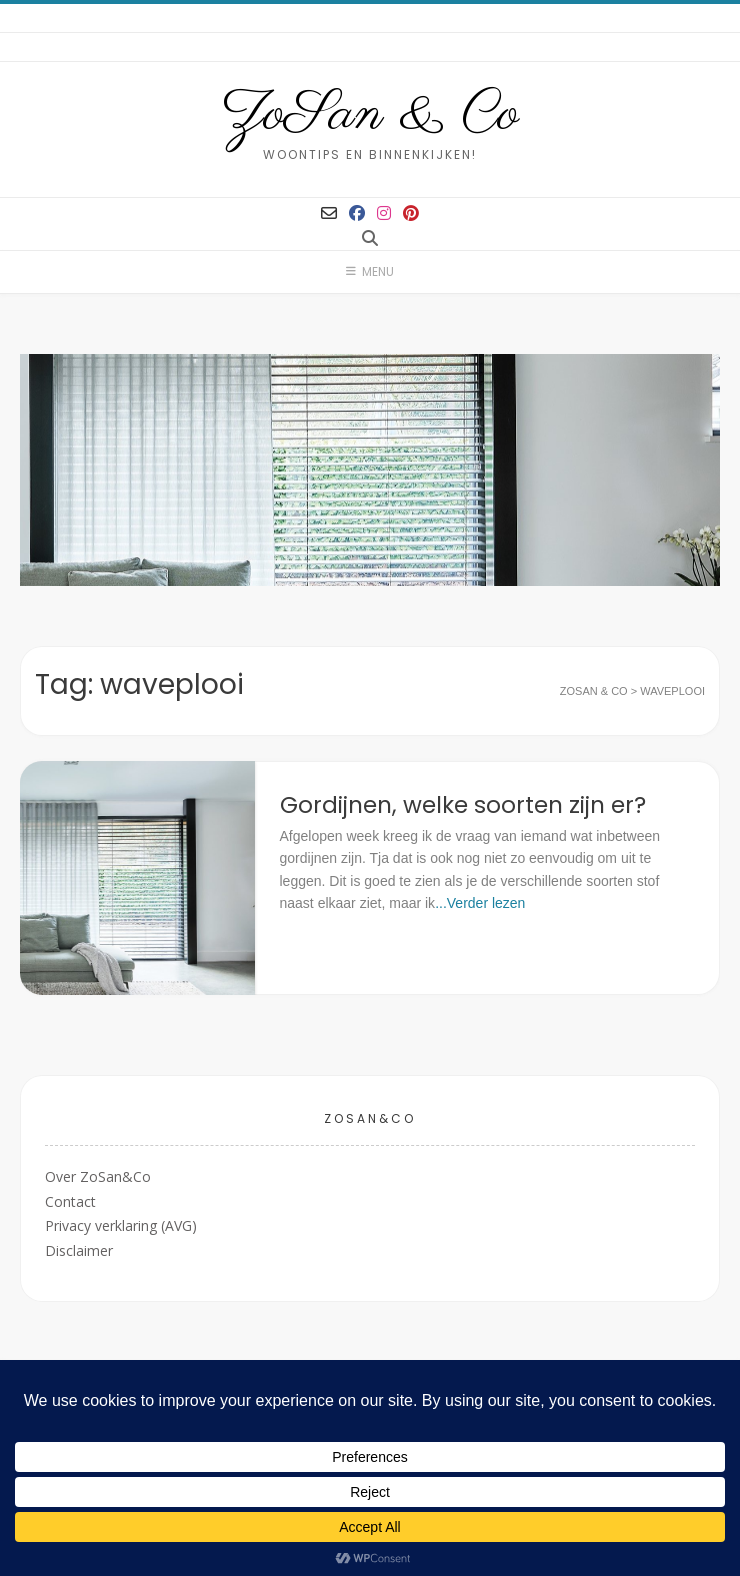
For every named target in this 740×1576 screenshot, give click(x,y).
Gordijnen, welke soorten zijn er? (463, 805)
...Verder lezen (480, 903)
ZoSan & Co (370, 115)
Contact (70, 1201)
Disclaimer (79, 1250)
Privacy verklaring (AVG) (121, 1225)
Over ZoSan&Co (98, 1176)
